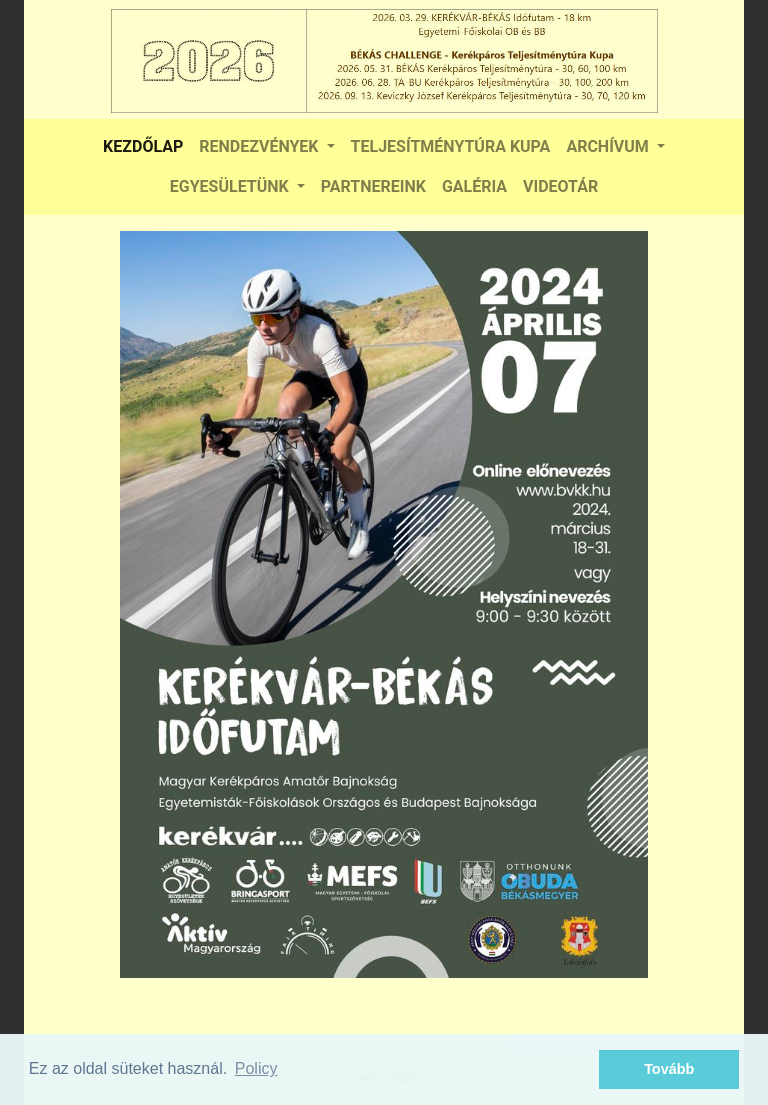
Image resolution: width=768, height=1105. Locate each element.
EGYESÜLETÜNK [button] (231, 186)
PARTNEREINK (373, 186)
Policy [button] (256, 1068)
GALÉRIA (474, 186)
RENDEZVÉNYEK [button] (260, 146)
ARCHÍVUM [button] (609, 146)
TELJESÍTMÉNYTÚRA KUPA (451, 146)
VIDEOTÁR (560, 186)
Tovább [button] (669, 1069)
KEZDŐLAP (143, 146)
